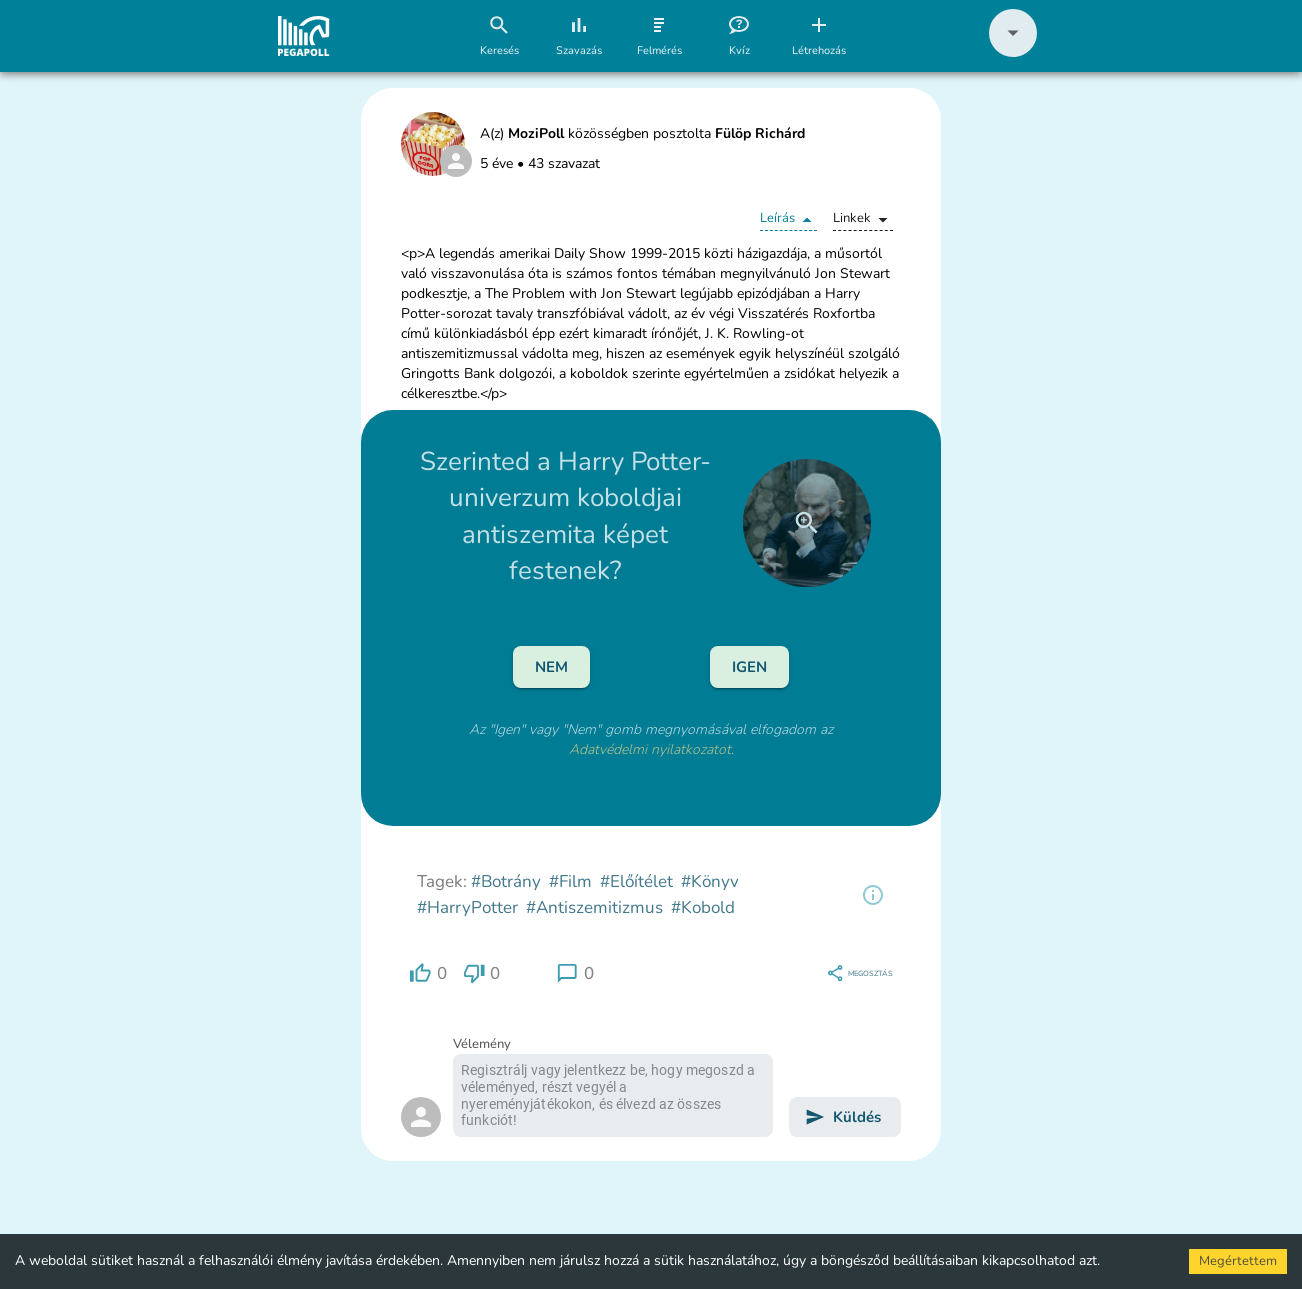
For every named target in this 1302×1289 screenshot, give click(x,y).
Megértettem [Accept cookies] (1238, 1261)
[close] (807, 523)
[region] (873, 895)
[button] (1013, 52)
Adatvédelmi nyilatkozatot (650, 749)
